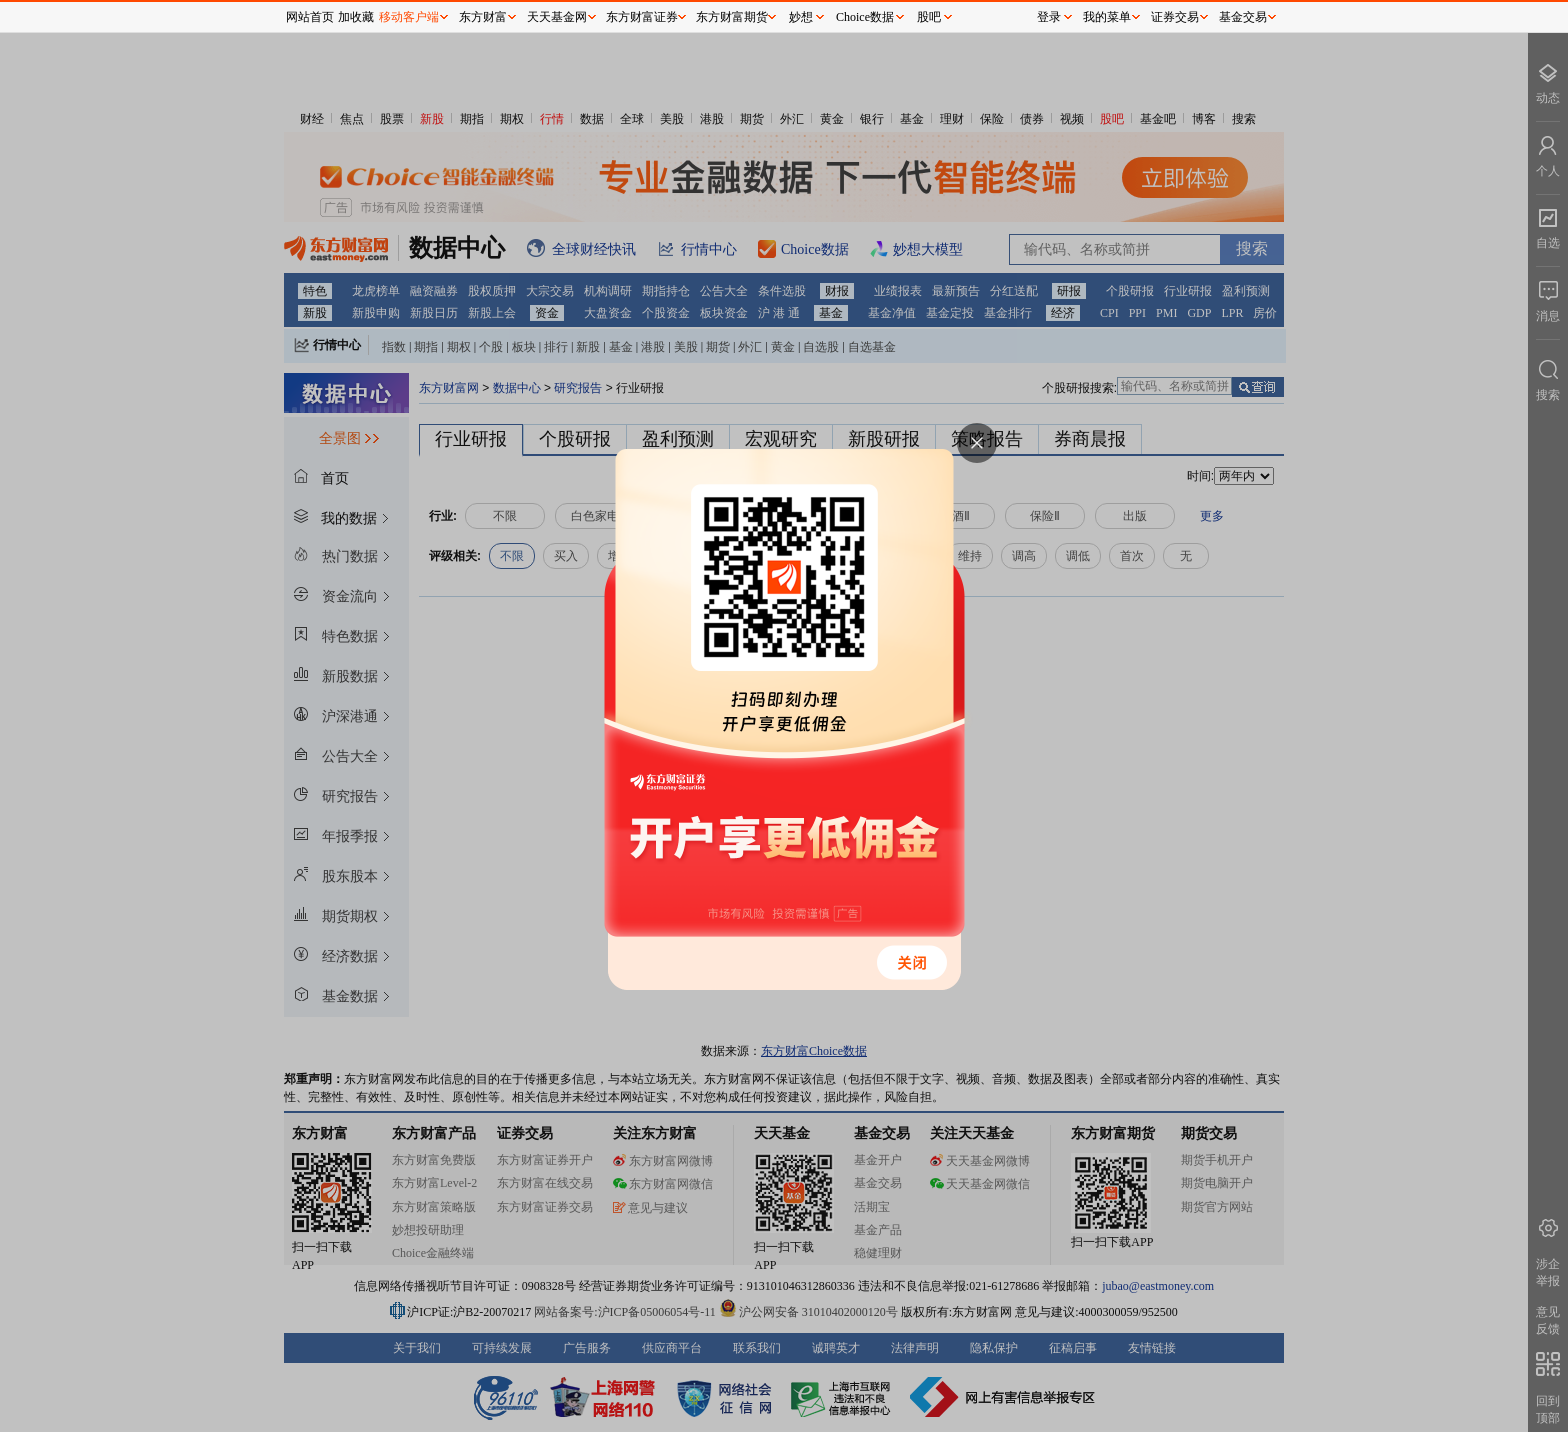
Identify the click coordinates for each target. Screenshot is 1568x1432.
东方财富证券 (642, 17)
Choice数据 (865, 17)
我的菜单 (1107, 17)
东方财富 (483, 17)
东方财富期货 (732, 17)
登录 (1049, 17)
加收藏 (356, 17)
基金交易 (1243, 17)
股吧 (929, 17)
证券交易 (1175, 17)
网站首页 (310, 17)
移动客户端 (409, 17)
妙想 (801, 17)
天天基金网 (557, 17)
